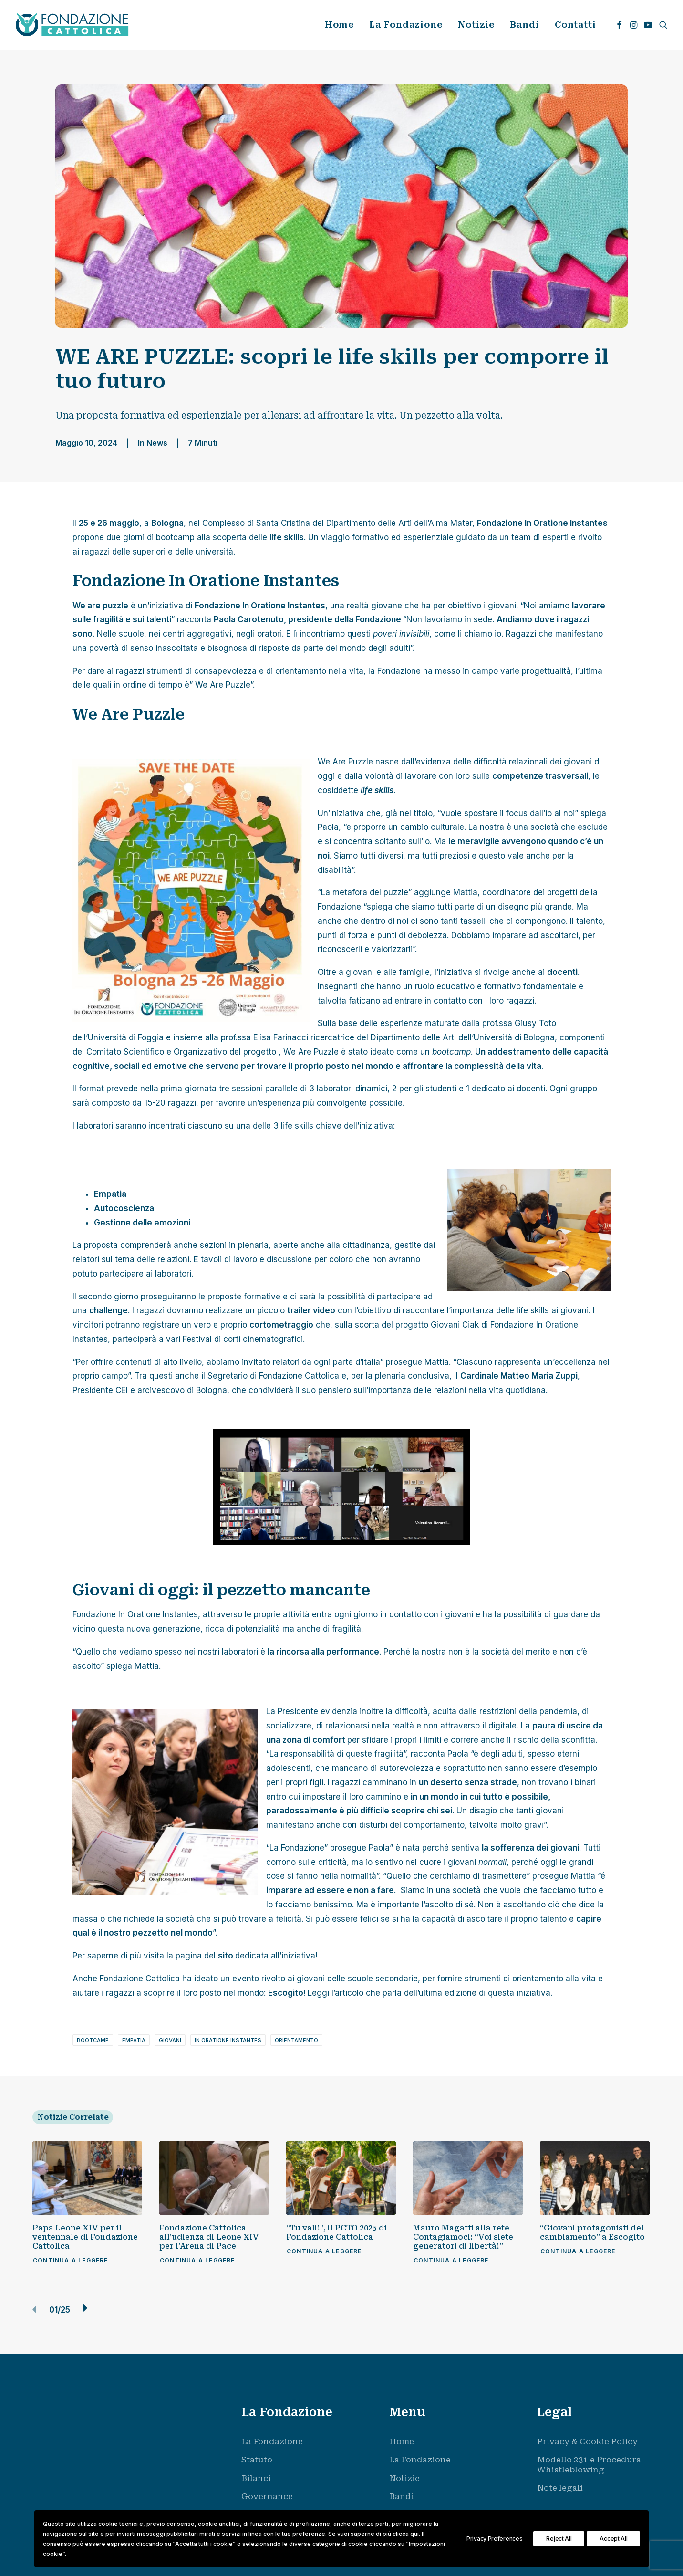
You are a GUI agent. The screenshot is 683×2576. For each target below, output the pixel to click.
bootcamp (93, 2040)
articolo (350, 1993)
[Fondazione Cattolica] (72, 25)
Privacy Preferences (494, 2538)
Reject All (558, 2538)
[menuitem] (339, 25)
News (156, 443)
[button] (619, 25)
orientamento (296, 2040)
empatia (133, 2040)
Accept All (613, 2538)
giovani (170, 2040)
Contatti (575, 25)
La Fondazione (406, 25)
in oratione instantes (228, 2040)
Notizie (476, 25)
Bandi (524, 25)
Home (339, 25)
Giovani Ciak (456, 1325)
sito (225, 1955)
